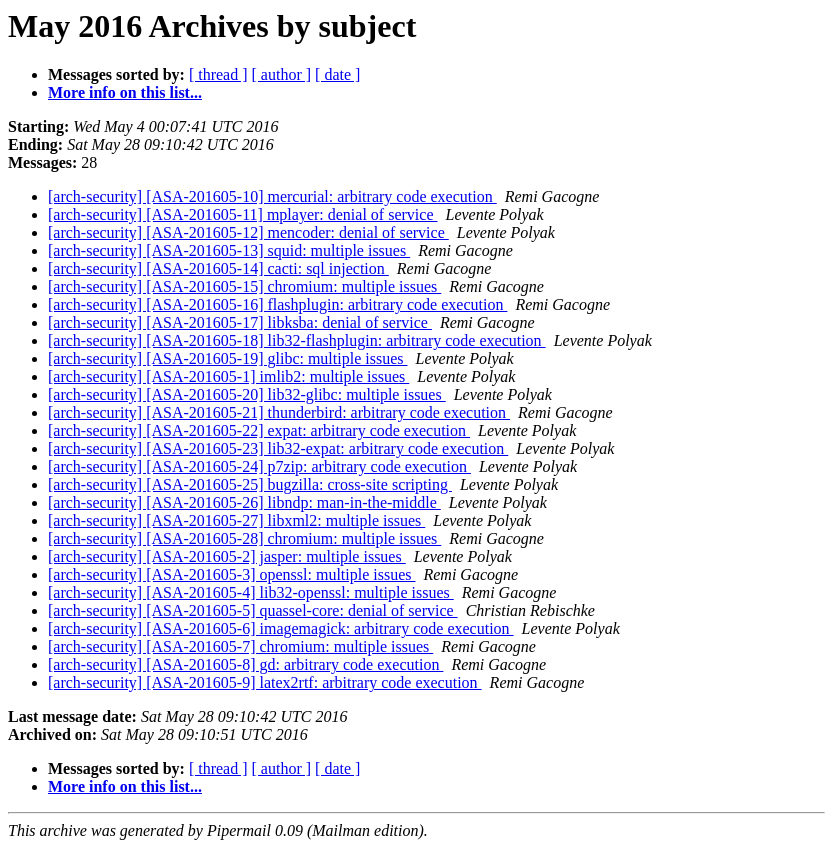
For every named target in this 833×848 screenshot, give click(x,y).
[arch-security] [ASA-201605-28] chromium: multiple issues (244, 538)
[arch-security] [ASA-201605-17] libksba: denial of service (240, 322)
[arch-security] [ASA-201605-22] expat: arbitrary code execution (259, 430)
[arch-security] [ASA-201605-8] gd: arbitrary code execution (245, 664)
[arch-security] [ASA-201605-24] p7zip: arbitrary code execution (259, 466)
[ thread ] (218, 74)
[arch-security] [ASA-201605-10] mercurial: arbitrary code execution (272, 196)
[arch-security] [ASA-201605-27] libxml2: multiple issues (236, 520)
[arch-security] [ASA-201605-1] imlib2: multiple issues (228, 376)
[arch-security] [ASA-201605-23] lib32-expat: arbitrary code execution (278, 448)
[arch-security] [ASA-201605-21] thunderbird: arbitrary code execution (279, 412)
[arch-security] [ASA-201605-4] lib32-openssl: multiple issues (251, 592)
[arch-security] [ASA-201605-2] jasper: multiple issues (227, 556)
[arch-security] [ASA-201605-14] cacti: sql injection (218, 268)
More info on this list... (125, 92)
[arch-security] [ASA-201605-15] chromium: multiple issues (244, 286)
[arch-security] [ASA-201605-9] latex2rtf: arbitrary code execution (265, 682)
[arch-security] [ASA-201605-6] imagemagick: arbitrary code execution (281, 628)
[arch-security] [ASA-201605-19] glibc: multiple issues (227, 358)
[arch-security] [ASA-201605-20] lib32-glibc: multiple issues (247, 394)
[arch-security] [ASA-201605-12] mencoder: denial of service (248, 232)
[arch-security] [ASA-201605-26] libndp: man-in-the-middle (244, 502)
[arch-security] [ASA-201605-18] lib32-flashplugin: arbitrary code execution (297, 340)
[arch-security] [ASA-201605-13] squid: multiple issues (229, 250)
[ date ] (337, 74)
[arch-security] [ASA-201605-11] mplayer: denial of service (242, 214)
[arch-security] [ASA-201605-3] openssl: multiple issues (231, 574)
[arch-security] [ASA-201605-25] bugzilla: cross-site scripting (250, 484)
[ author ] (282, 74)
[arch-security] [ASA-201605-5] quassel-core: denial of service (253, 610)
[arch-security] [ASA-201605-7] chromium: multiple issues (240, 646)
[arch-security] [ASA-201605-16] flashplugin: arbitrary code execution (277, 304)
